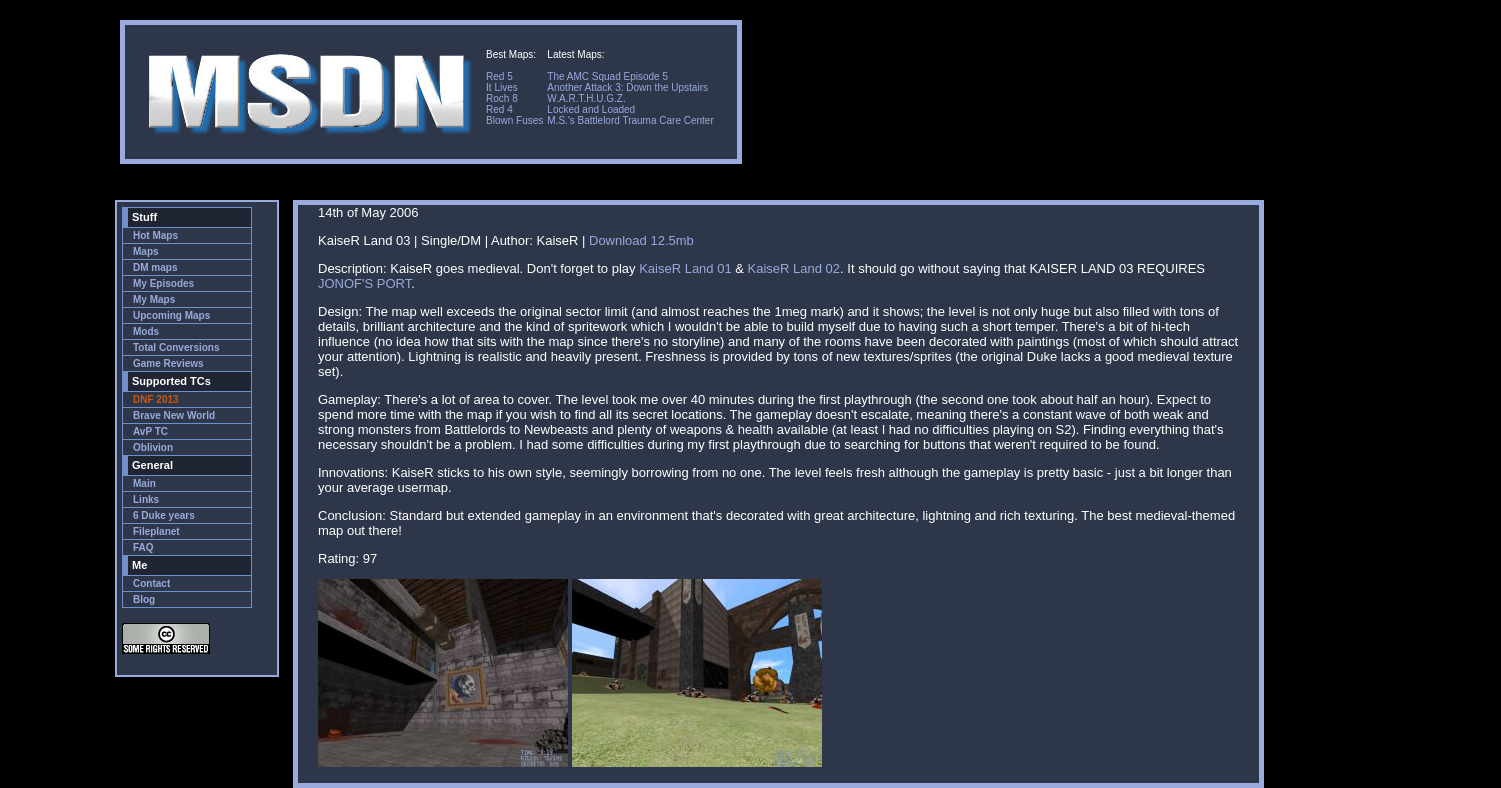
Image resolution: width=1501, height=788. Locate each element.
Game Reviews (168, 363)
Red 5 (499, 76)
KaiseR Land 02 (794, 268)
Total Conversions (176, 347)
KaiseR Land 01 (685, 268)
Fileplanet (156, 531)
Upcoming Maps (171, 315)
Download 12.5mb (641, 240)
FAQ (143, 547)
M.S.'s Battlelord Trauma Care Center (630, 120)
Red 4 (499, 109)
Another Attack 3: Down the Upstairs (627, 87)
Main (144, 483)
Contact (151, 583)
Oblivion (153, 447)
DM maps (155, 267)
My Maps (154, 299)
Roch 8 (502, 98)
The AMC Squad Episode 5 (607, 76)
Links (146, 499)
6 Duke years (164, 515)
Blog (144, 599)
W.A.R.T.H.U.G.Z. (586, 98)
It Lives (502, 87)
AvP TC (150, 431)
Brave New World (174, 415)
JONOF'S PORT (364, 283)
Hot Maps (155, 235)
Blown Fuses (514, 120)
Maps (146, 251)
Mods (146, 331)
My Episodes (163, 283)
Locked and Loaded (591, 109)
